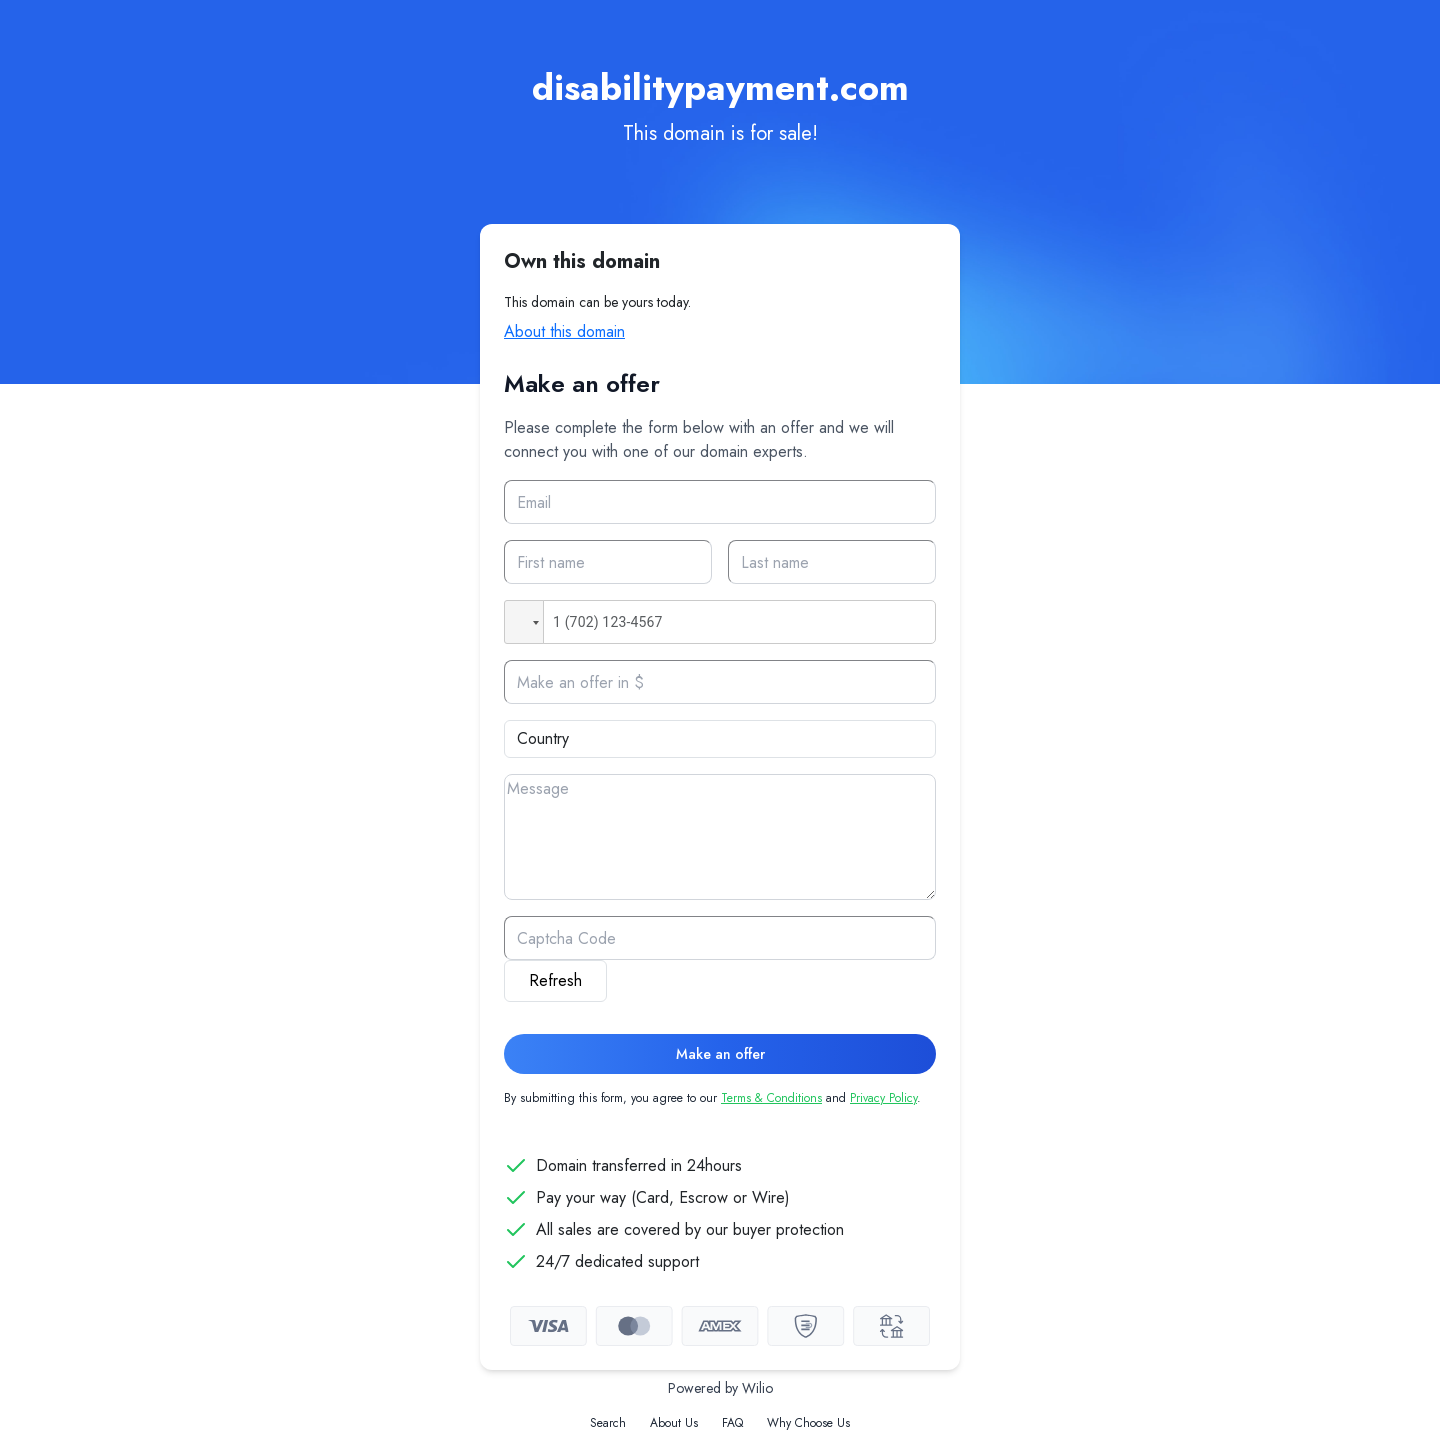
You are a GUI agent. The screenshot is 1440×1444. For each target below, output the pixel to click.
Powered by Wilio (720, 1388)
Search (608, 1423)
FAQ (732, 1423)
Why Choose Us (808, 1423)
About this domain (564, 331)
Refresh (555, 980)
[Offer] (720, 682)
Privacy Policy (883, 1098)
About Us (674, 1423)
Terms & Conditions (771, 1098)
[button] (524, 622)
